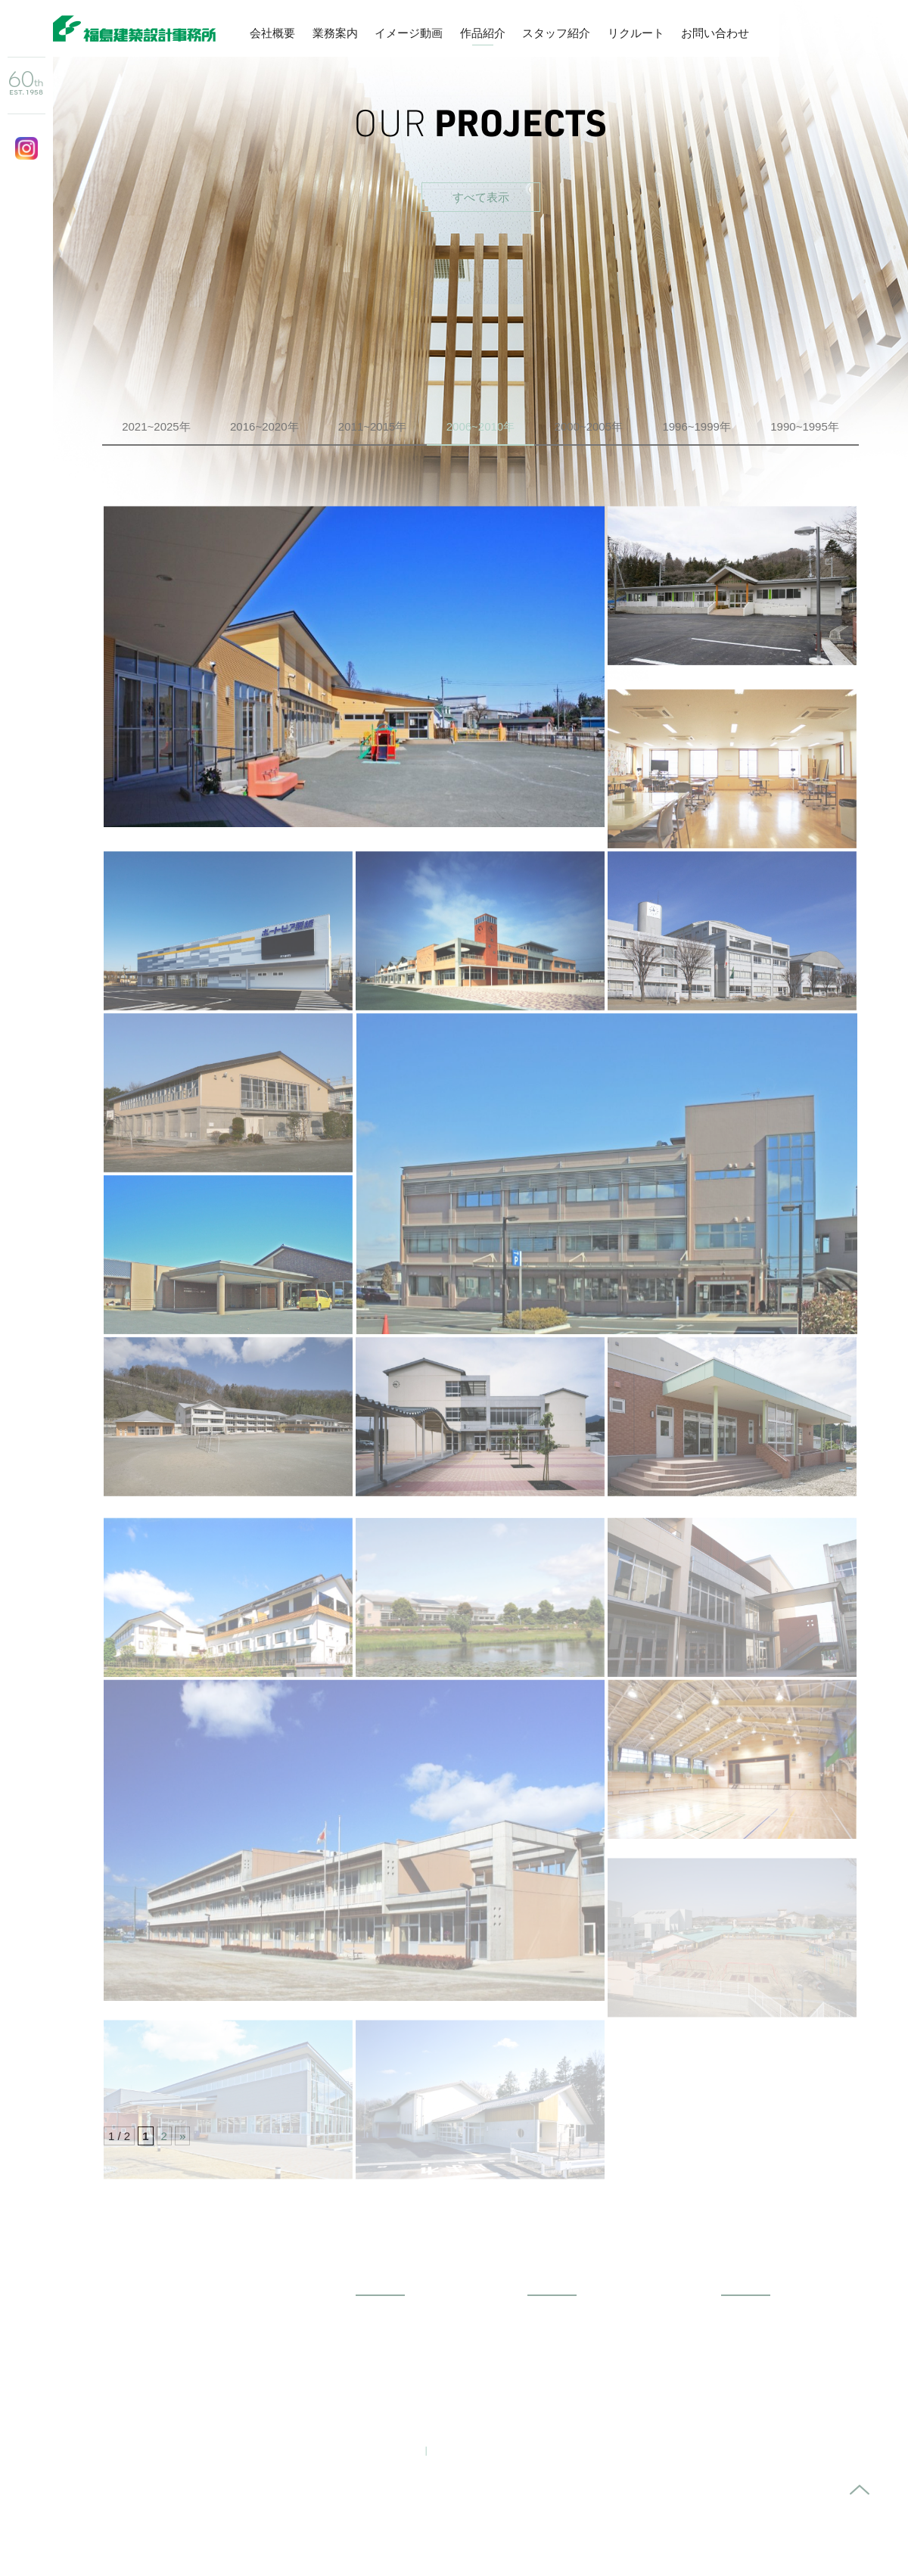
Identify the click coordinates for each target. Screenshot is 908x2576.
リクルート (636, 32)
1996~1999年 (696, 426)
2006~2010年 (480, 426)
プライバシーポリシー (489, 2450)
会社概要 (272, 32)
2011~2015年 (372, 426)
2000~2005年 (589, 426)
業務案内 (335, 32)
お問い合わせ (715, 32)
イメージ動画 (409, 32)
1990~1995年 (804, 426)
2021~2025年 (156, 426)
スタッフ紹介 (556, 32)
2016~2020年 (264, 426)
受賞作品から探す (647, 292)
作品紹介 (482, 32)
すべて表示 (480, 197)
